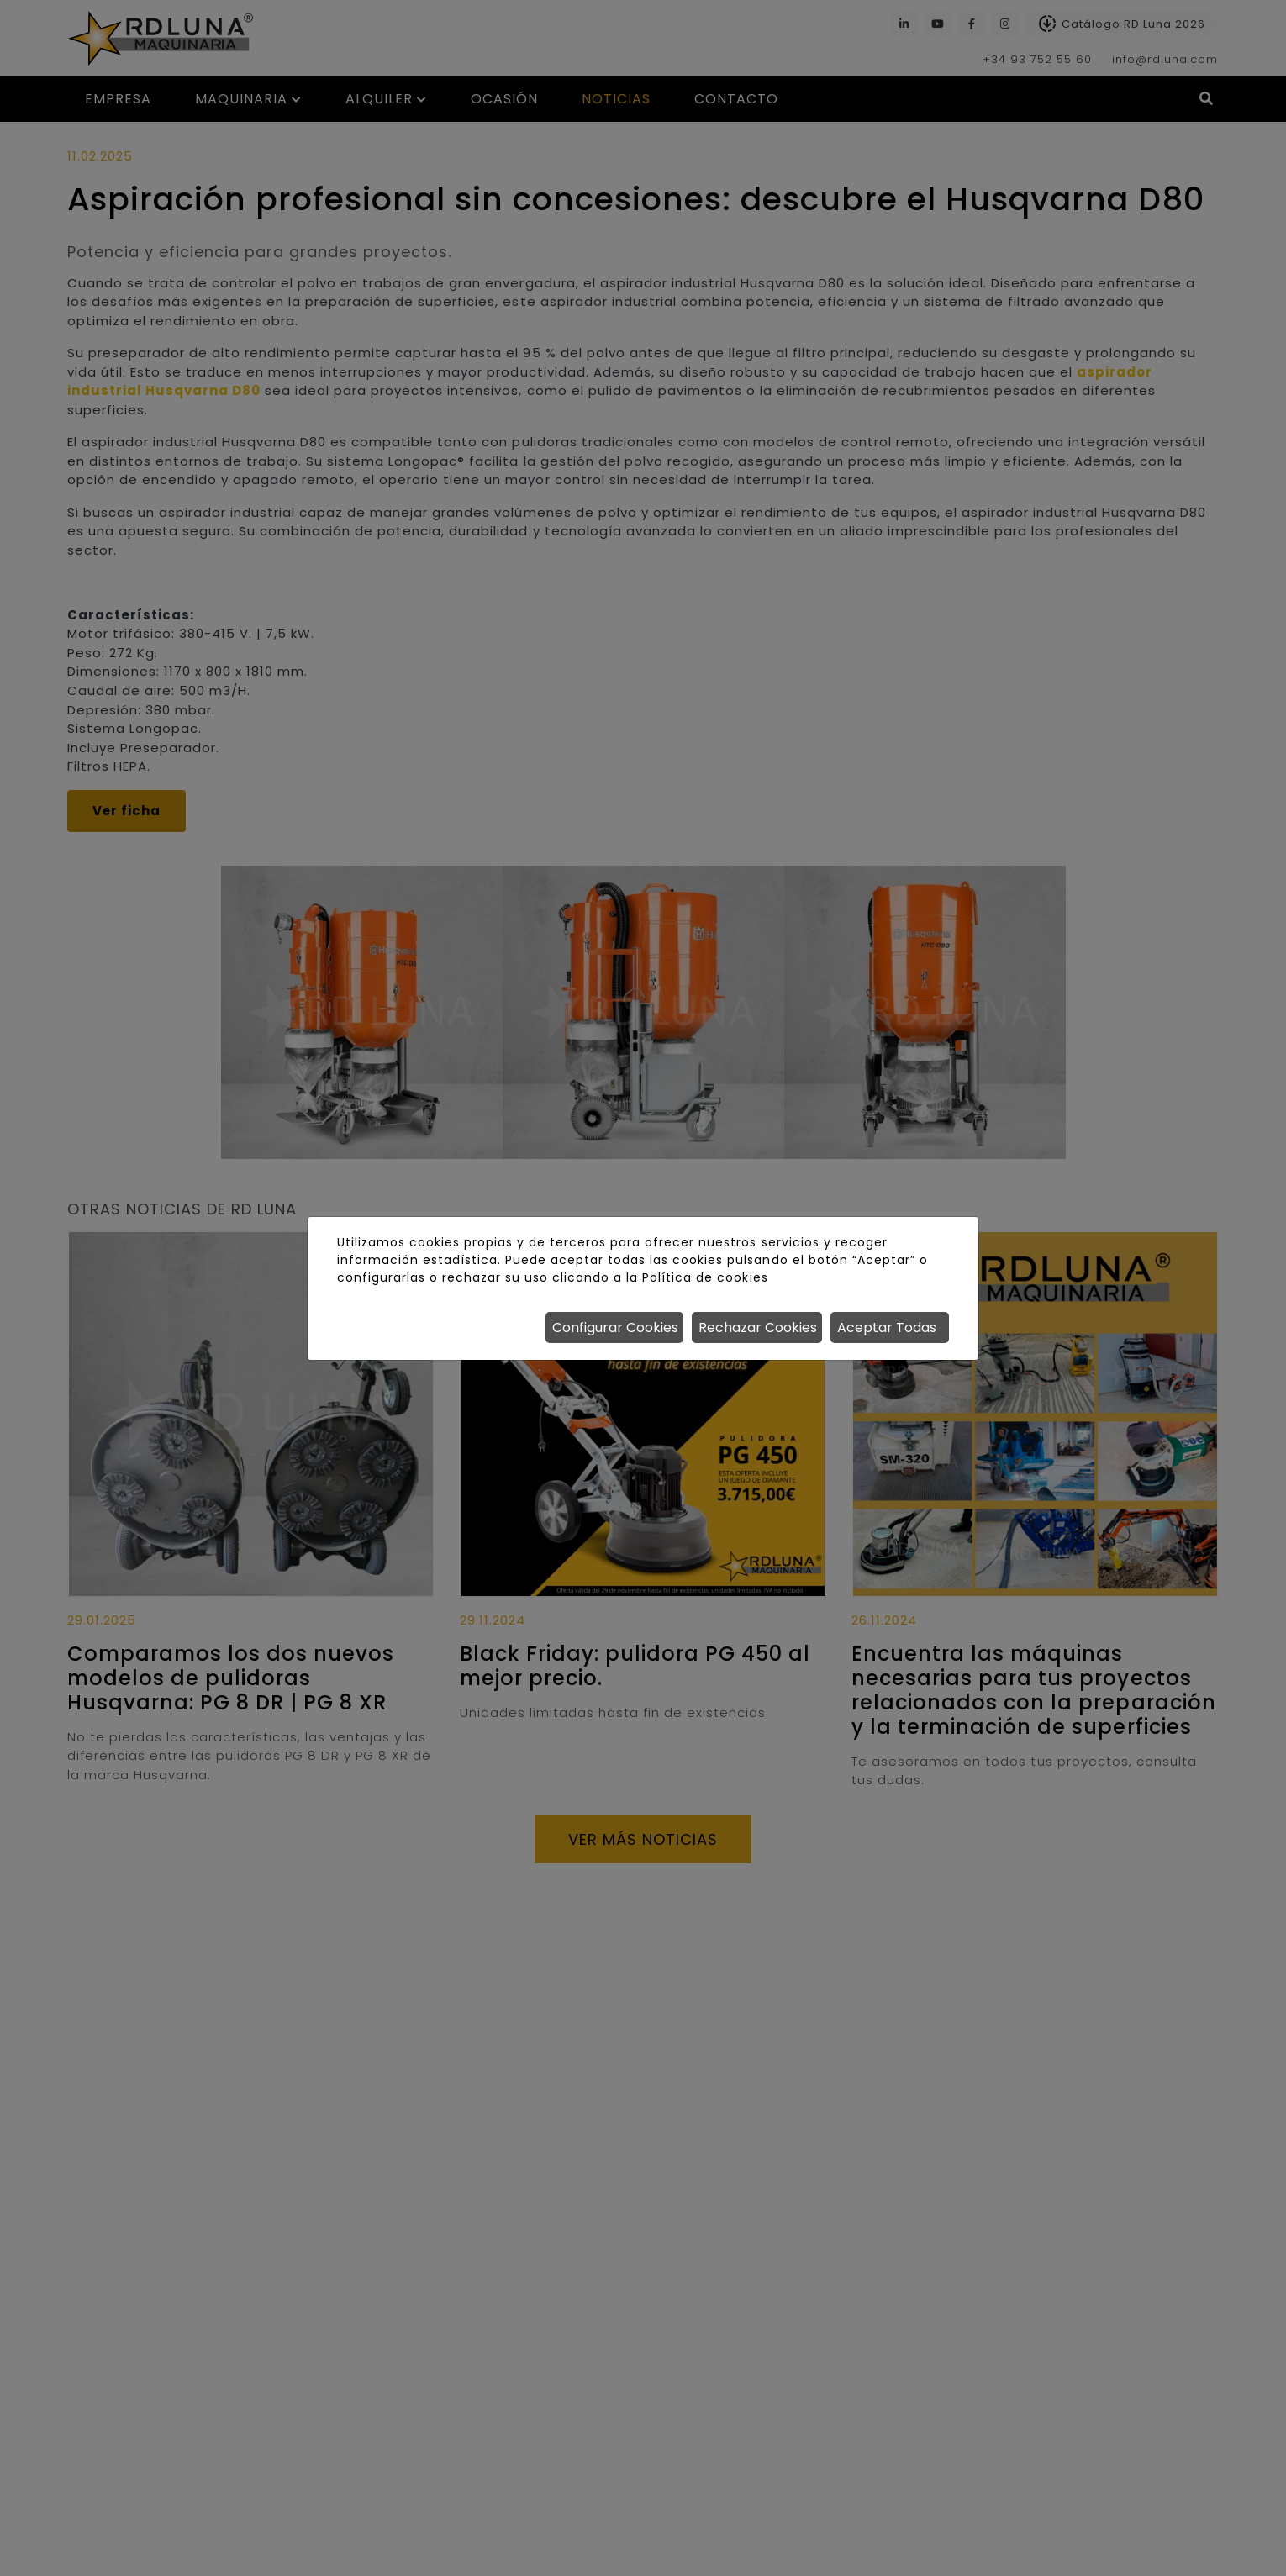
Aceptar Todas (886, 1327)
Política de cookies (704, 1277)
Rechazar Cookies (757, 1327)
